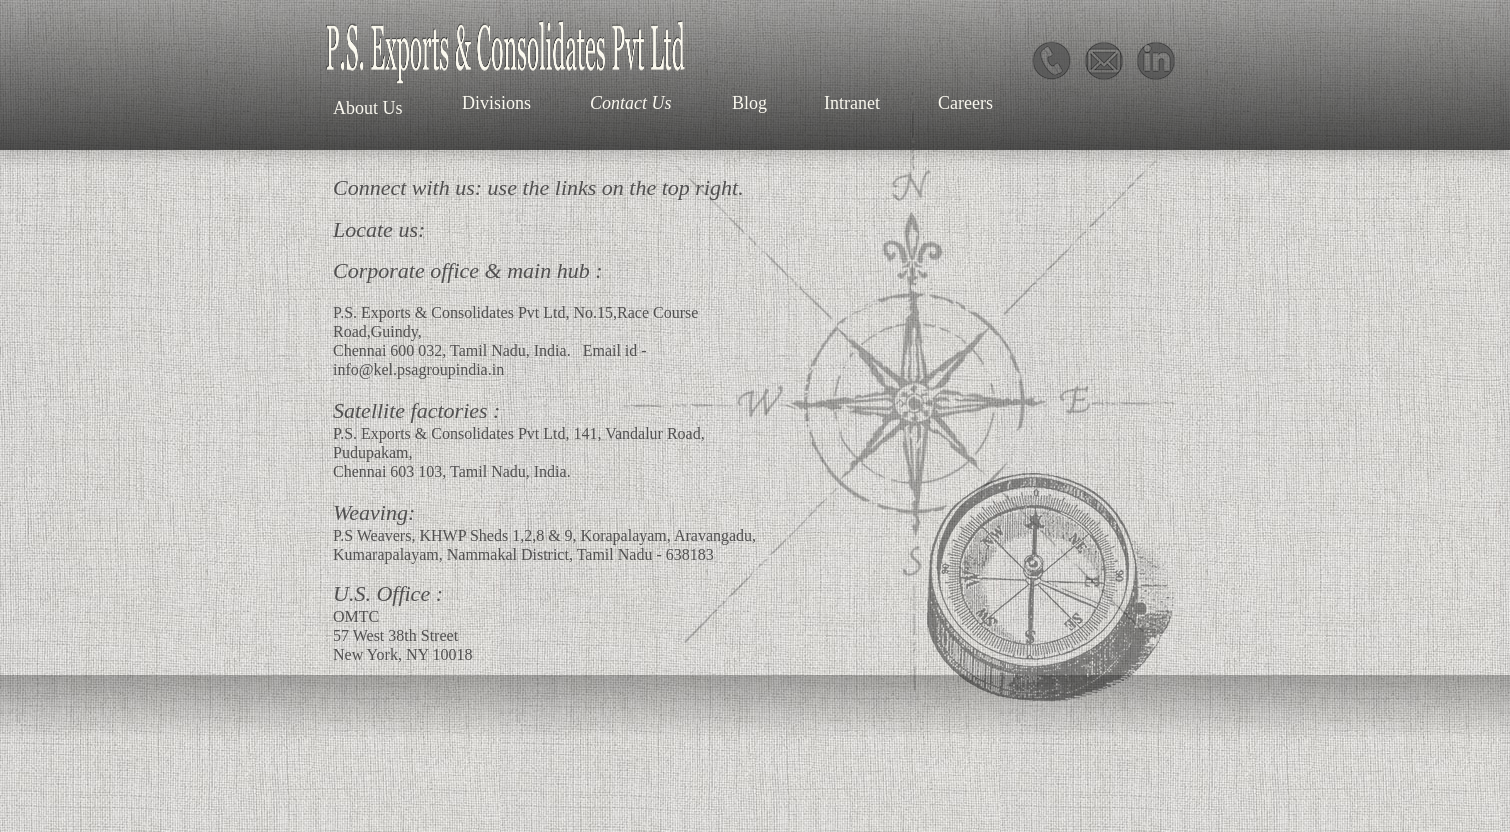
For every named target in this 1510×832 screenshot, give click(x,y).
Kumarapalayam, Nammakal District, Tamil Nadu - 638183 (523, 554)
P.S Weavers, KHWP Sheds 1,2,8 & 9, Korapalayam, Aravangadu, (544, 535)
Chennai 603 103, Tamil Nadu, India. (452, 471)
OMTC (356, 616)
